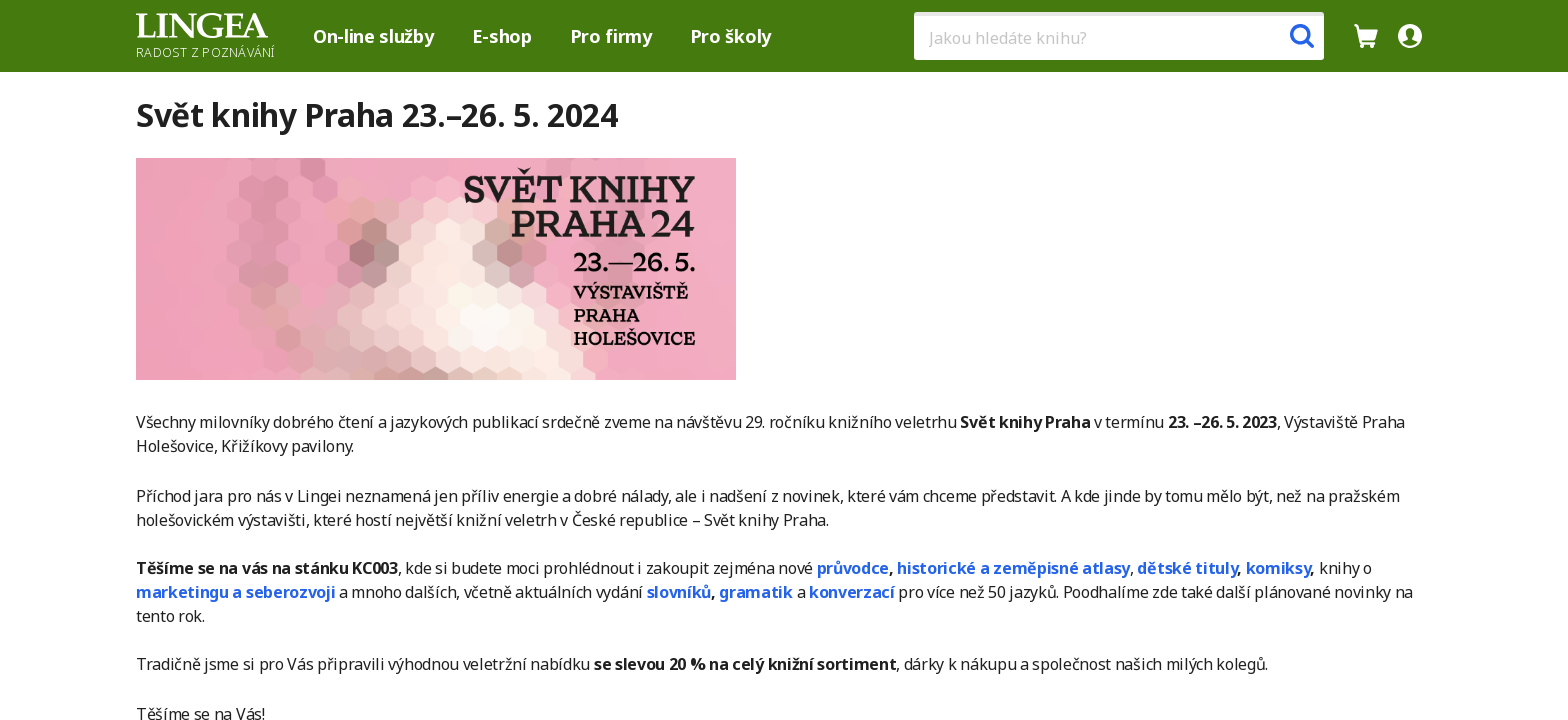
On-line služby (373, 36)
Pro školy (730, 36)
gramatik (755, 592)
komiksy (1278, 568)
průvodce (853, 568)
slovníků (679, 592)
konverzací (852, 592)
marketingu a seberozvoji (235, 592)
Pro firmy (611, 36)
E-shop (502, 36)
